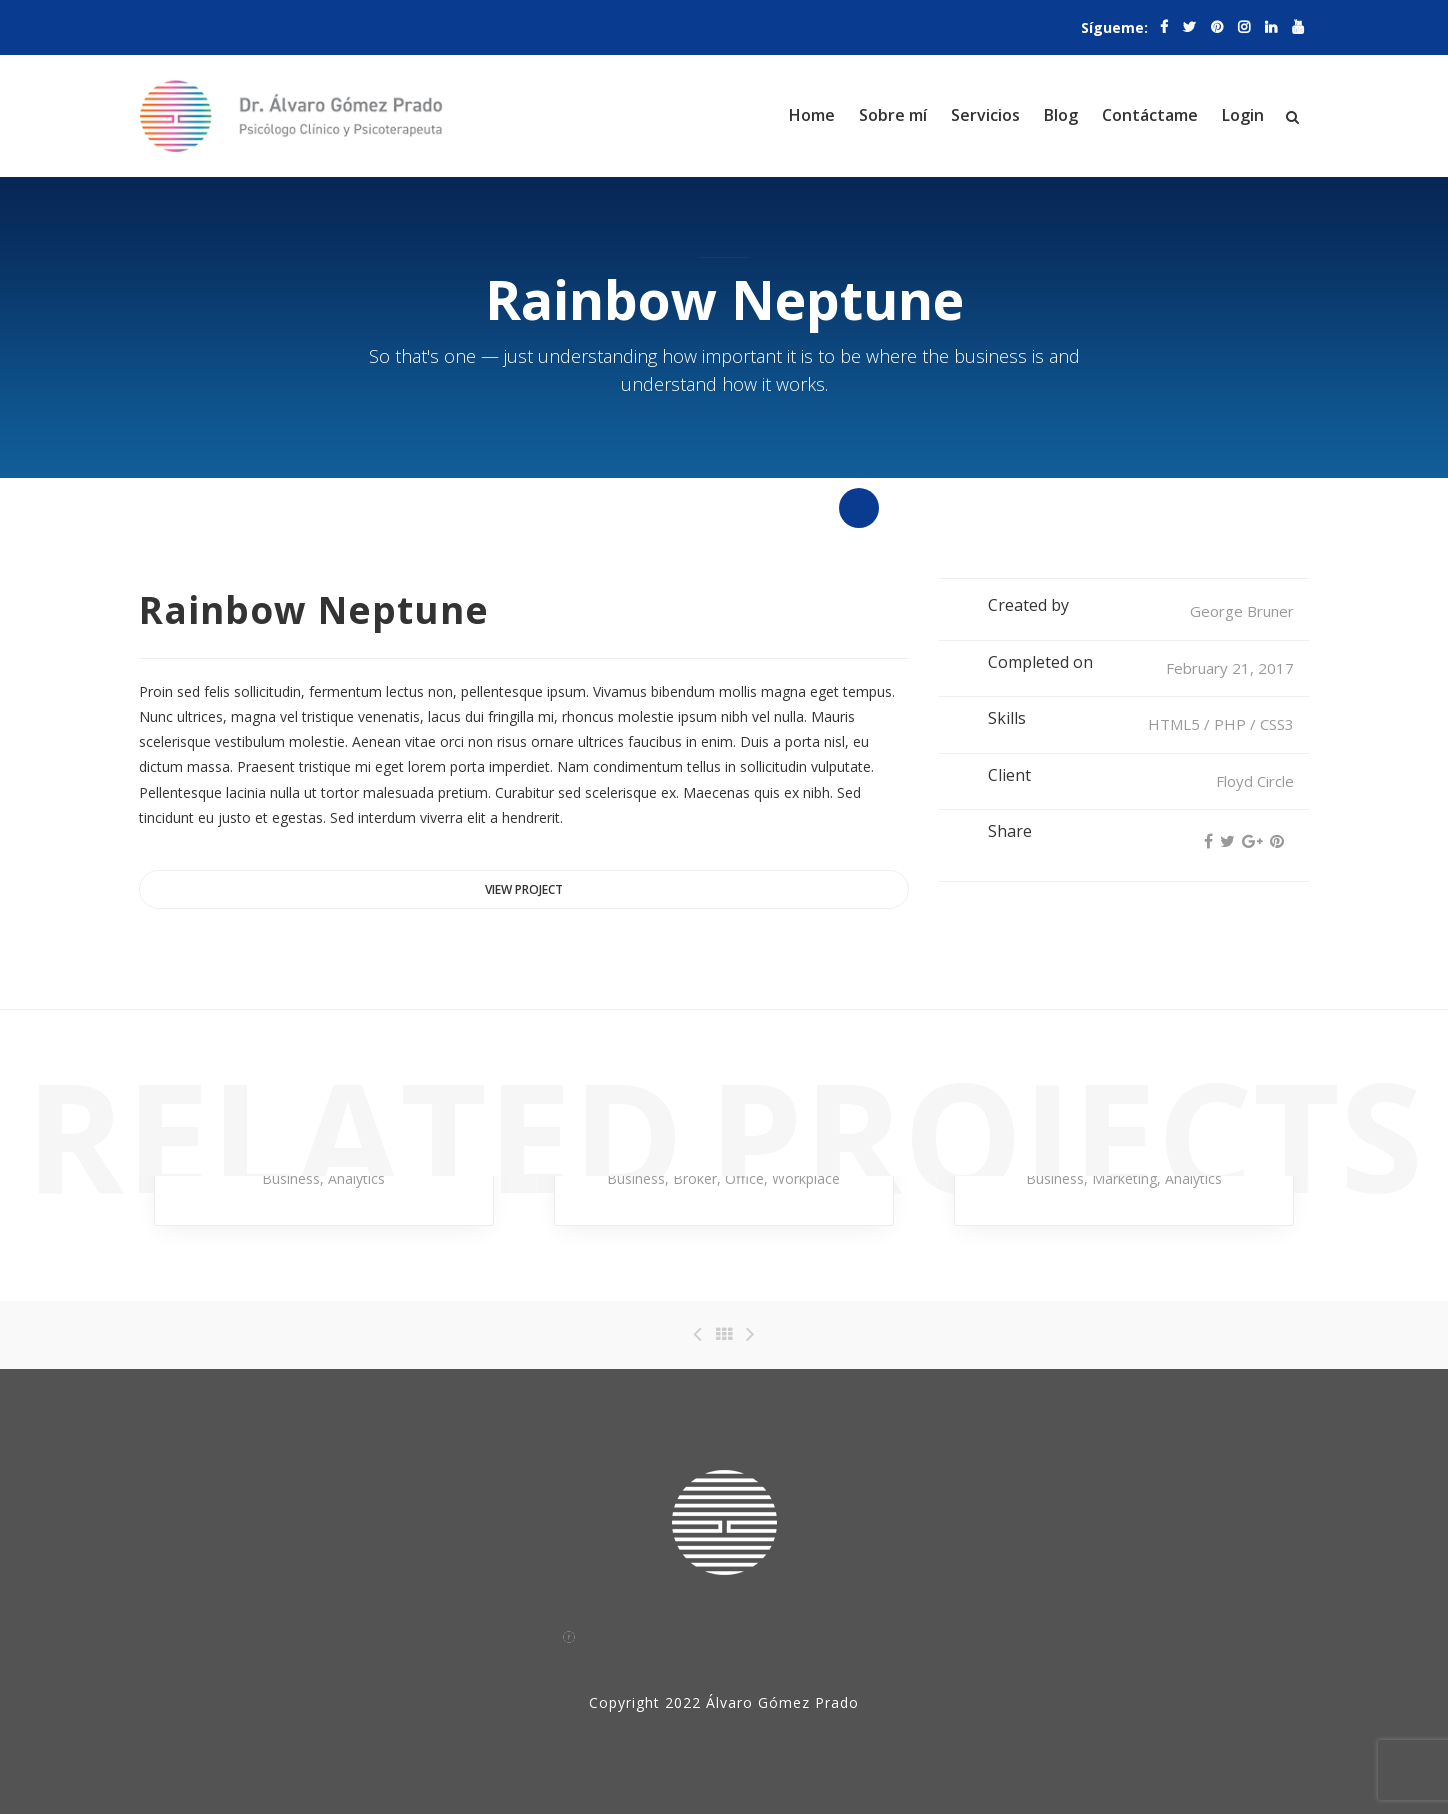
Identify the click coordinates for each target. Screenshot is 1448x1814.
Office (744, 1178)
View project (524, 889)
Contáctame (1150, 115)
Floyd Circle (1255, 781)
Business (291, 1178)
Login (1243, 115)
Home (812, 115)
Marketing (1124, 1178)
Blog (1061, 115)
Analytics (356, 1178)
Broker (695, 1178)
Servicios (985, 115)
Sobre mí (893, 115)
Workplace (806, 1178)
